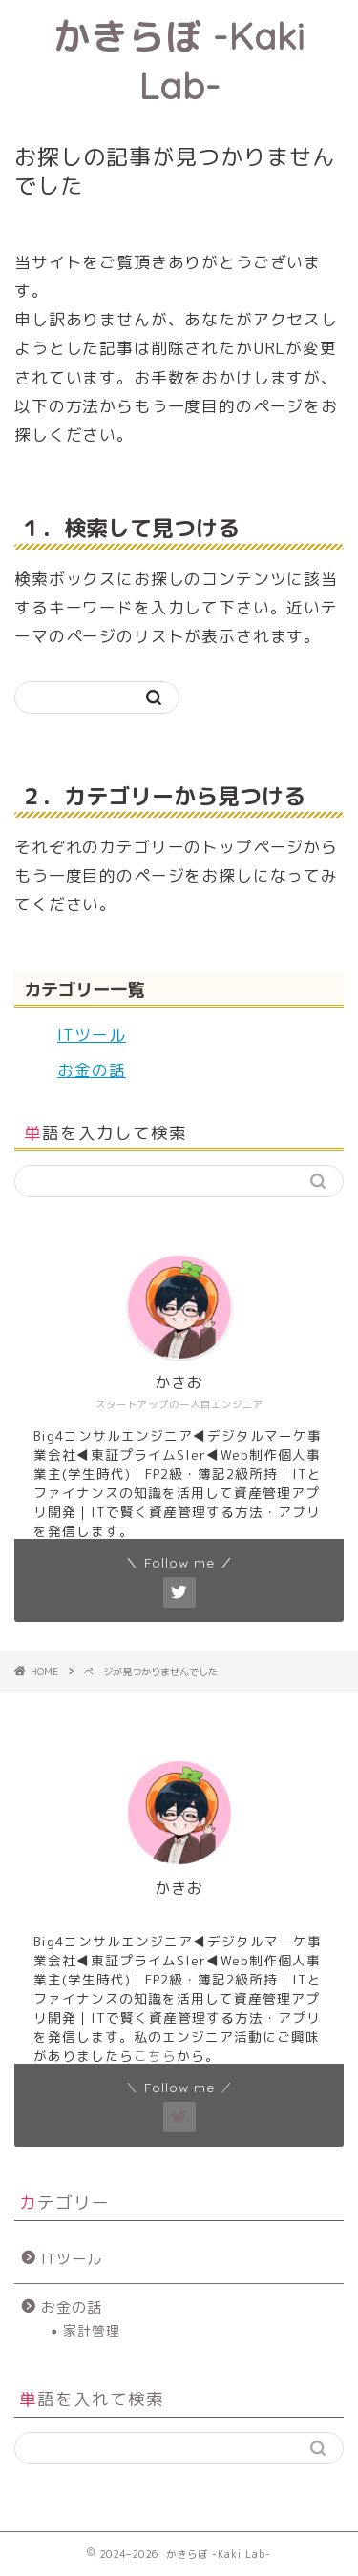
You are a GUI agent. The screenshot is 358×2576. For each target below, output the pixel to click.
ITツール (91, 1035)
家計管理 (91, 2330)
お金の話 (91, 1070)
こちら (155, 2055)
